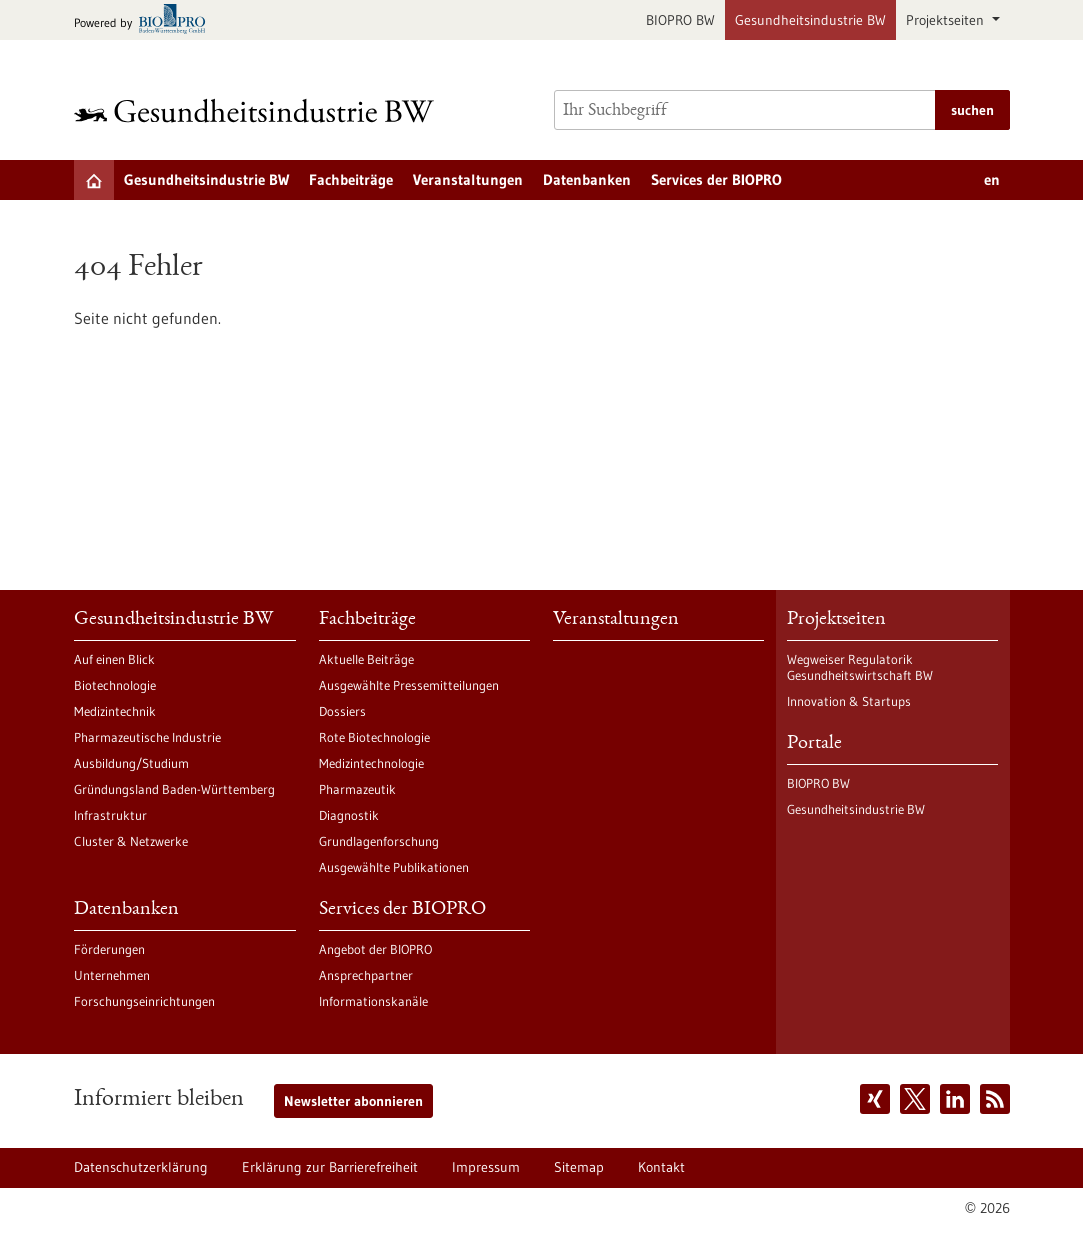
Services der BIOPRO (716, 179)
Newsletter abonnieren (353, 1101)
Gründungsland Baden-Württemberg (174, 789)
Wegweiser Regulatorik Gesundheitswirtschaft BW (860, 667)
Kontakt (661, 1167)
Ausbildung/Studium (131, 763)
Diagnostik (349, 815)
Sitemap (579, 1167)
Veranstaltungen (468, 179)
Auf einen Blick (114, 659)
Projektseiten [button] (947, 20)
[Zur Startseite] (259, 110)
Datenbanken (587, 179)
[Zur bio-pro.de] (145, 20)
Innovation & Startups (849, 701)
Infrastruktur (110, 815)
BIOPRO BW (680, 20)
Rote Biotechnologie (374, 737)
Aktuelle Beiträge (366, 659)
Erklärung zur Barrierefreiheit (330, 1167)
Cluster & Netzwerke (131, 841)
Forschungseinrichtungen (144, 1001)
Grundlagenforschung (379, 841)
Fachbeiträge (351, 179)
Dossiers (342, 711)
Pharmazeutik (357, 789)
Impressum (486, 1167)
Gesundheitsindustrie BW (810, 20)
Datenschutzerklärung (141, 1167)
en (992, 179)
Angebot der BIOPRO (375, 949)
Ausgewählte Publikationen (394, 867)
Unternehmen (112, 975)
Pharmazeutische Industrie (147, 737)
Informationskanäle (373, 1001)
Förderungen (109, 949)
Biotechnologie (115, 685)
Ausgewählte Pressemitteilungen (409, 685)
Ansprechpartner (366, 975)
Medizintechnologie (371, 763)
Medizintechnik (115, 711)
